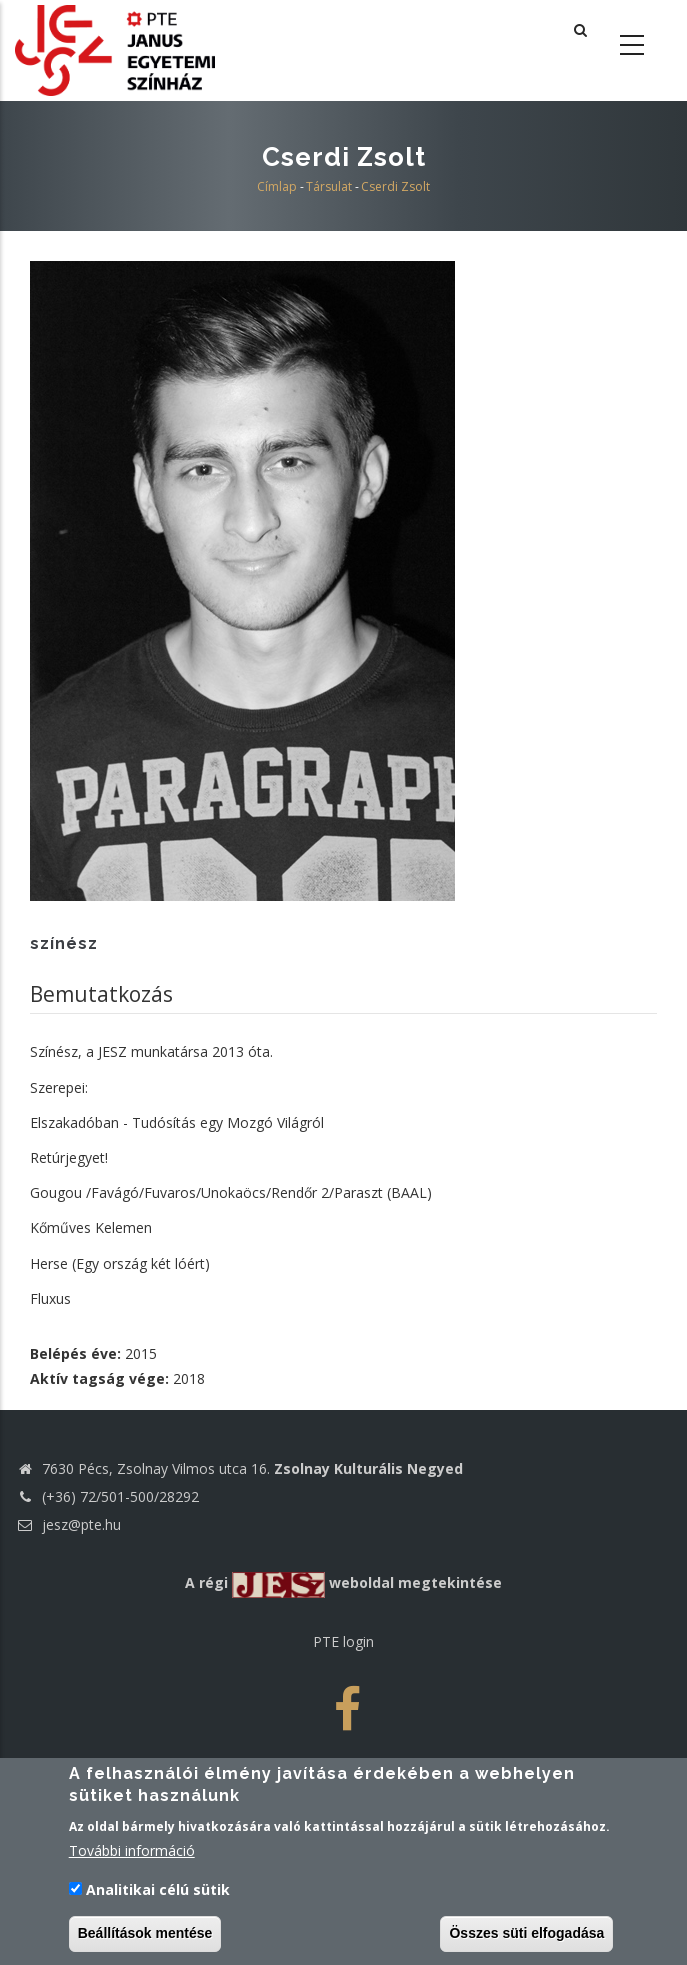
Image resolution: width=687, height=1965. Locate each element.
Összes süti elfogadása (526, 1942)
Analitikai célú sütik (158, 1898)
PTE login (343, 1641)
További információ (132, 1859)
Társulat (329, 186)
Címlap (277, 186)
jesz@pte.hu (68, 1524)
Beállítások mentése (145, 1942)
